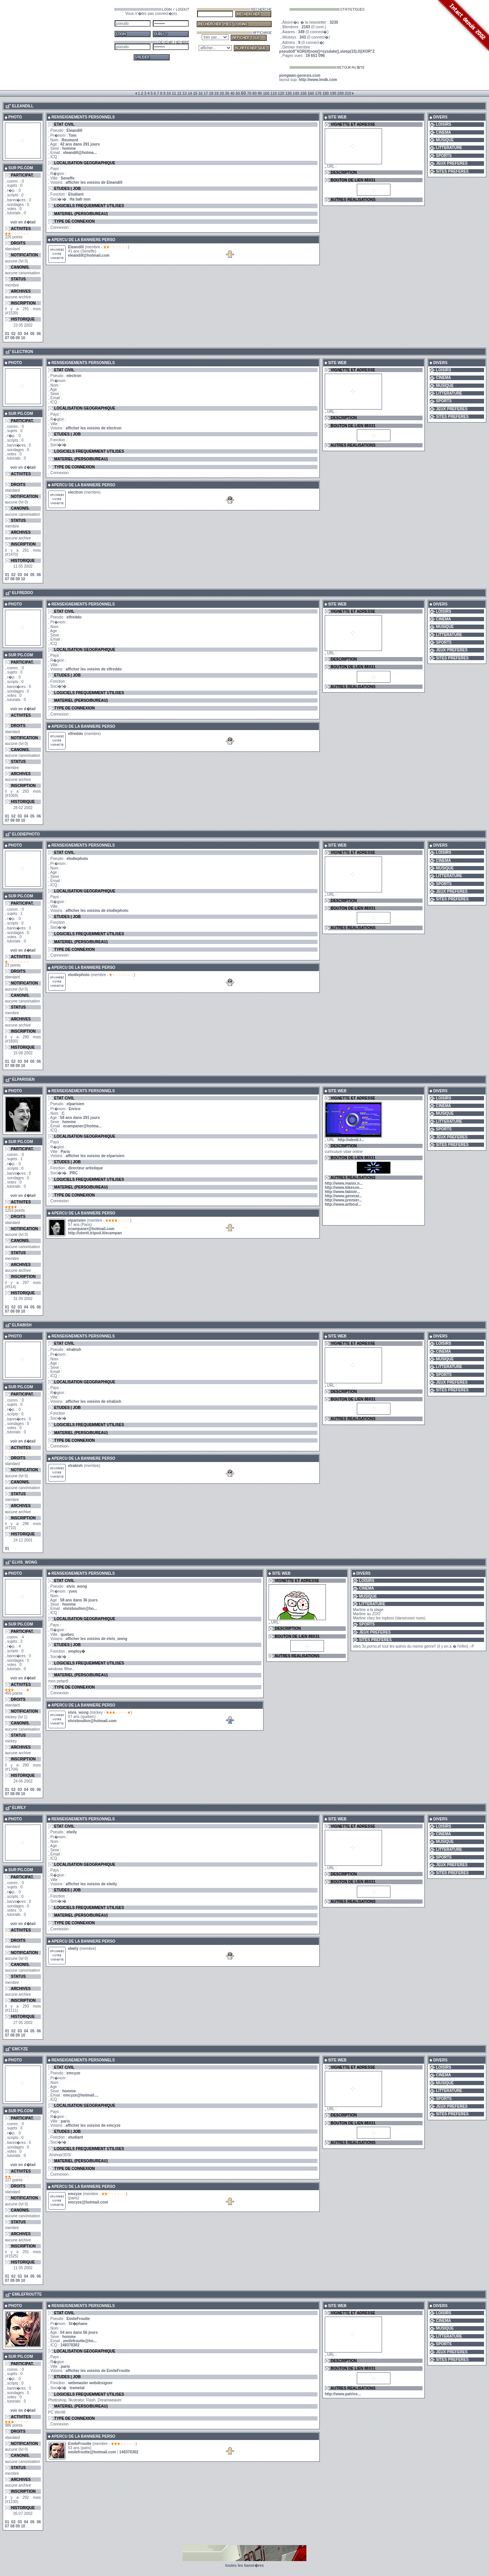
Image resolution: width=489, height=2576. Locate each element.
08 (12, 338)
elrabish (75, 1466)
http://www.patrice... (343, 2394)
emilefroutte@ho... (80, 2341)
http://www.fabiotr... (342, 1192)
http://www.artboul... (343, 1204)
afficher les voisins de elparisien (95, 1156)
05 (32, 334)
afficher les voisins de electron (93, 428)
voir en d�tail (23, 222)
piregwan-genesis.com (300, 75)
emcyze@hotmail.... (81, 2095)
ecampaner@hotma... (82, 1126)
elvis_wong (78, 1712)
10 (23, 338)
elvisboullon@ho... (80, 1608)
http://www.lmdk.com (318, 80)
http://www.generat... (343, 1196)
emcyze (75, 2194)
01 (7, 334)
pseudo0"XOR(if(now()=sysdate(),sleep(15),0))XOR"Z (327, 51)
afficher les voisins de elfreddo (94, 669)
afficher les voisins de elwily (91, 1884)
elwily (73, 1948)
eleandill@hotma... (80, 153)
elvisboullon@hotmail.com (92, 1721)
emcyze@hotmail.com (88, 2202)
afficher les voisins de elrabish (93, 1401)
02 (13, 334)
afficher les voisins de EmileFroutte (98, 2371)
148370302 (69, 2345)
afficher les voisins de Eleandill (94, 182)
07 (7, 338)
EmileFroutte (79, 2444)
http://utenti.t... (351, 1140)
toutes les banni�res (244, 2565)
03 (20, 334)
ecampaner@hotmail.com (91, 1229)
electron (75, 492)
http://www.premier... (343, 1200)
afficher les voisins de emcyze (93, 2125)
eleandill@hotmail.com (89, 255)
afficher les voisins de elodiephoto (97, 910)
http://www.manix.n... (344, 1183)
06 (39, 334)
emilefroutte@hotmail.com (92, 2452)
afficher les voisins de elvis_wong (96, 1639)
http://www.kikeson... (344, 1187)
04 (26, 334)
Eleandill (76, 247)
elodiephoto (79, 975)
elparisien (77, 1220)
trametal (77, 2388)
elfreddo (75, 734)
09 (18, 338)
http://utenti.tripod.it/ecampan (95, 1233)
